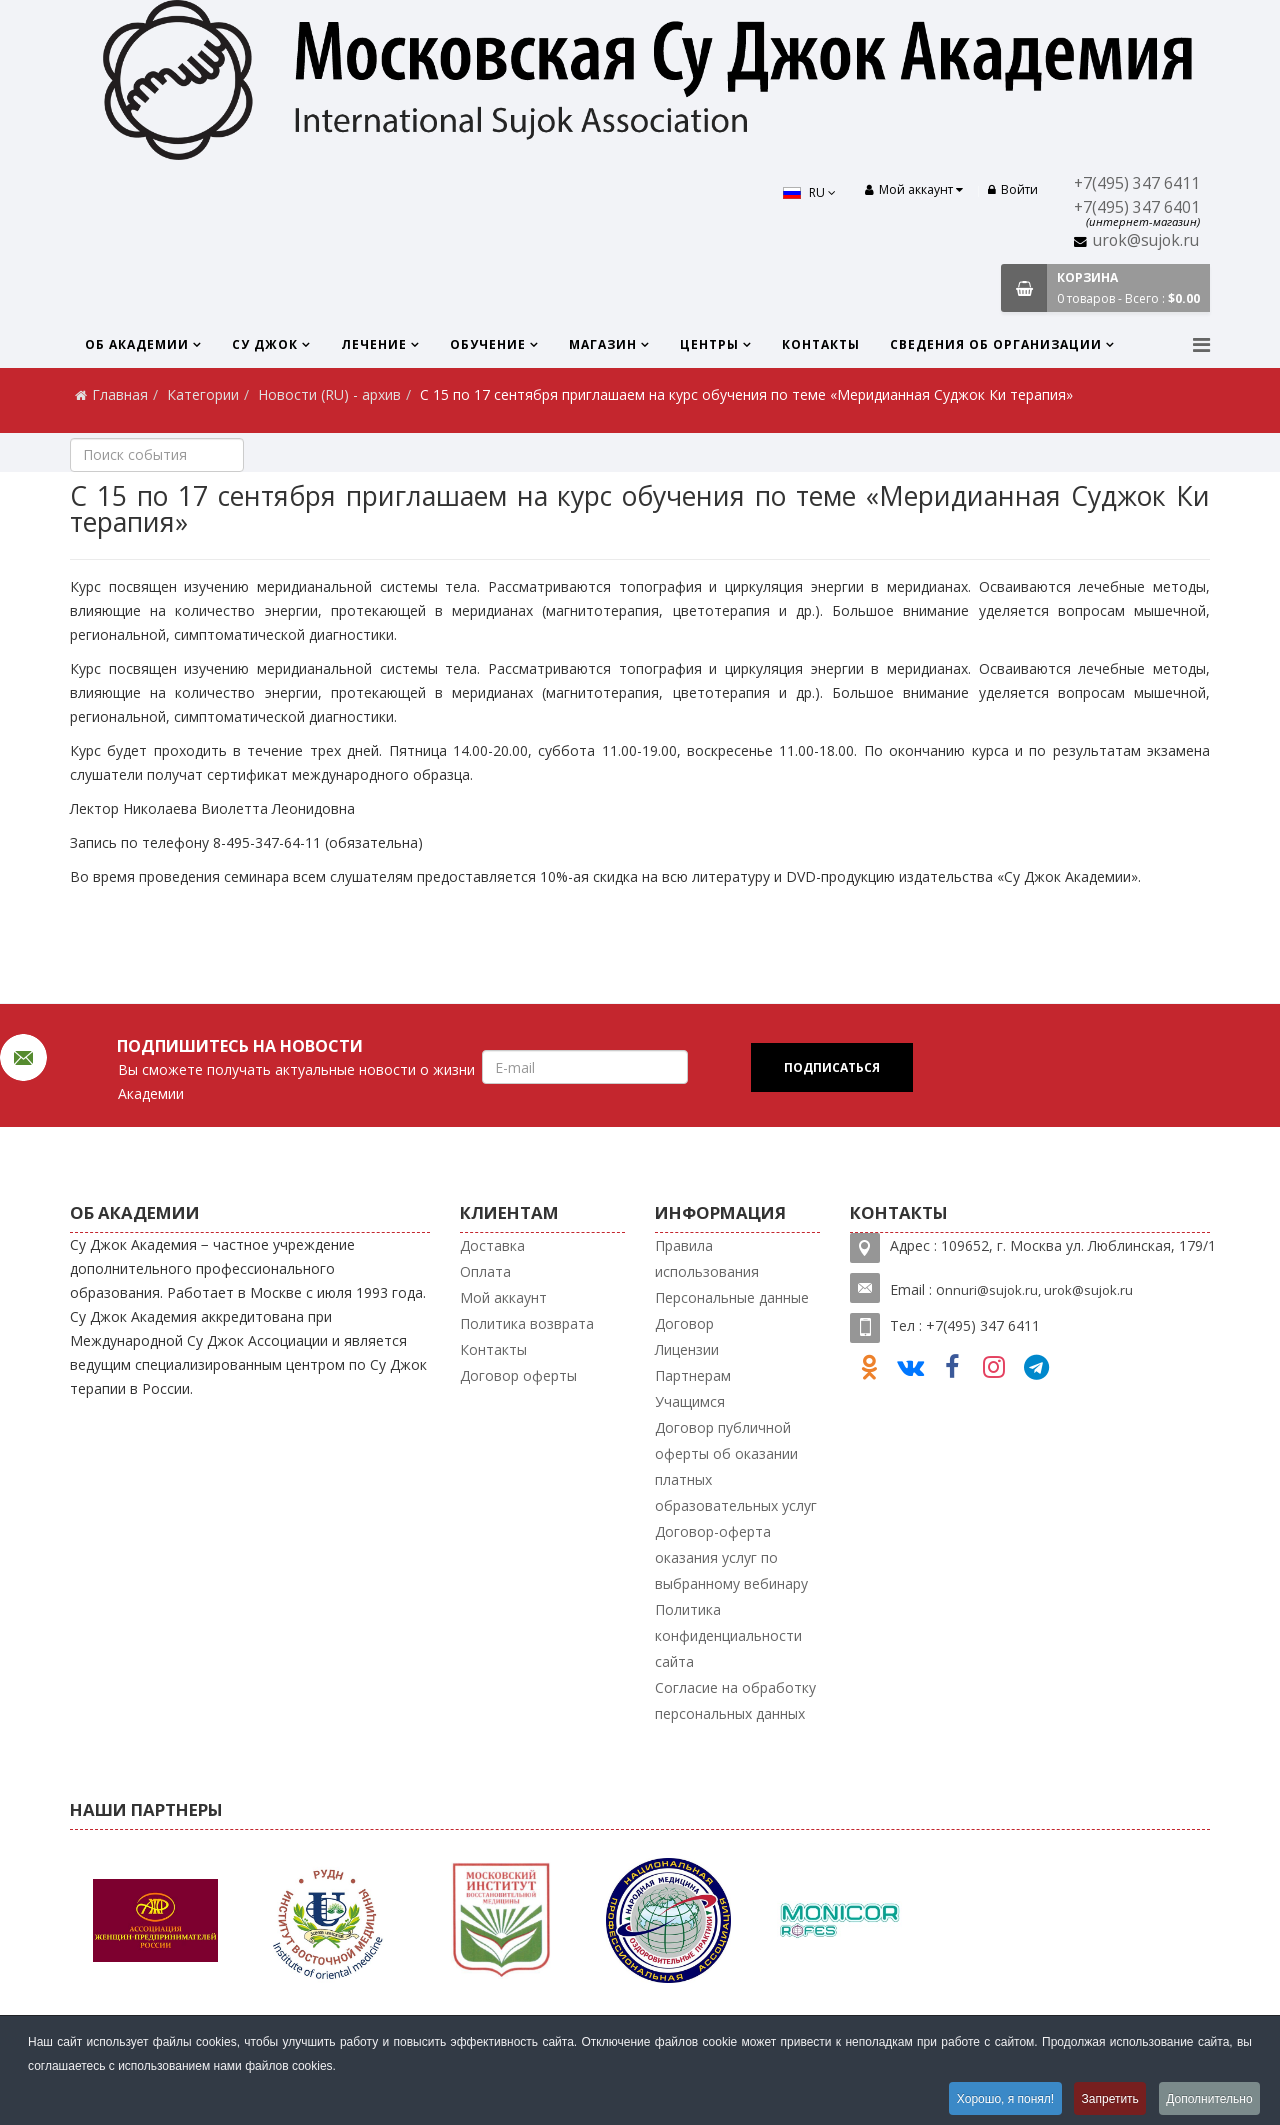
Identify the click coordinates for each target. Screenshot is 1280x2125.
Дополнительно (1209, 2099)
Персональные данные (732, 1297)
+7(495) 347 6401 (1137, 207)
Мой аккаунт (503, 1297)
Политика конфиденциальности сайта (728, 1635)
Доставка (492, 1245)
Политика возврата (527, 1323)
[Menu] (1201, 344)
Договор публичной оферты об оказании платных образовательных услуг (736, 1466)
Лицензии (687, 1349)
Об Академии (137, 344)
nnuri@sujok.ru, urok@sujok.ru (1039, 1290)
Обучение (488, 344)
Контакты (821, 344)
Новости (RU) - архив (329, 394)
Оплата (485, 1271)
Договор (684, 1323)
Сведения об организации (996, 344)
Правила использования (707, 1258)
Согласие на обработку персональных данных (735, 1700)
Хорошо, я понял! (1000, 2099)
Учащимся (690, 1401)
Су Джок (265, 344)
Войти (1013, 189)
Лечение (374, 344)
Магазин (603, 344)
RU (808, 192)
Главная (120, 394)
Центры (709, 344)
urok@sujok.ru (1146, 240)
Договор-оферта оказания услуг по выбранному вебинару (731, 1557)
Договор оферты (518, 1375)
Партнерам (693, 1375)
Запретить (1107, 2099)
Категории (203, 394)
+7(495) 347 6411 (1137, 183)
